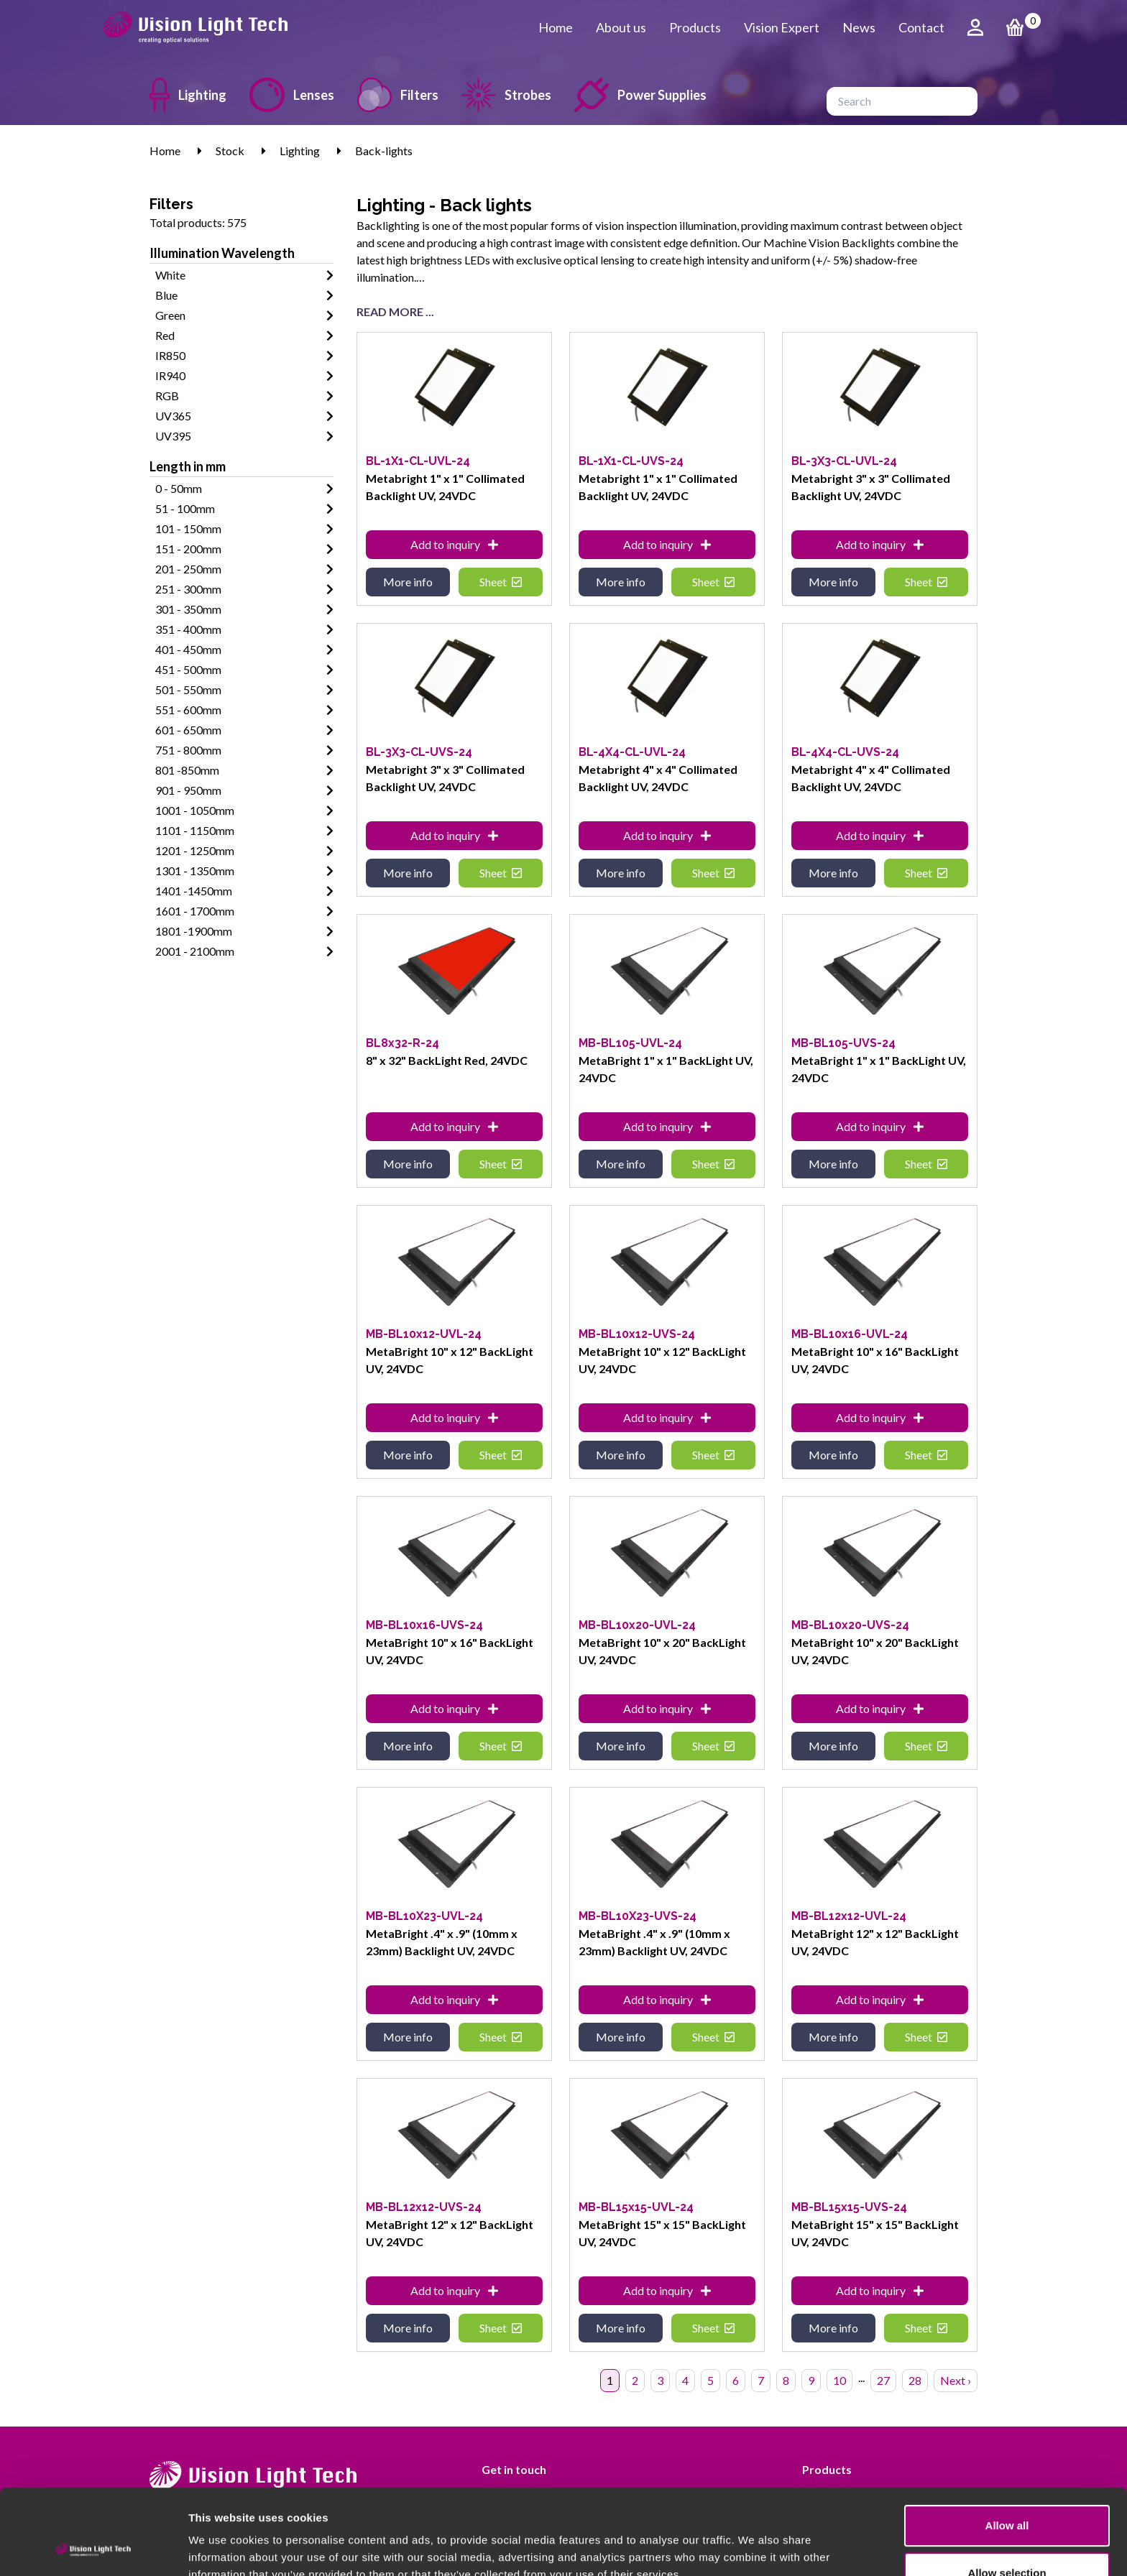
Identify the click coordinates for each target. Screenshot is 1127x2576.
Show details (754, 2548)
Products (695, 27)
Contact (921, 27)
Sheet (500, 581)
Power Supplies (640, 95)
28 (914, 2380)
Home (555, 27)
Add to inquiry (454, 544)
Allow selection (1006, 2493)
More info (408, 581)
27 (883, 2380)
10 (839, 2380)
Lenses (291, 95)
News (858, 27)
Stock (230, 150)
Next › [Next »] (955, 2380)
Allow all (1007, 2445)
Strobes (506, 95)
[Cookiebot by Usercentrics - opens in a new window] (93, 2548)
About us (621, 27)
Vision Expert (781, 27)
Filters (397, 95)
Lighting (188, 95)
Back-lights (384, 150)
